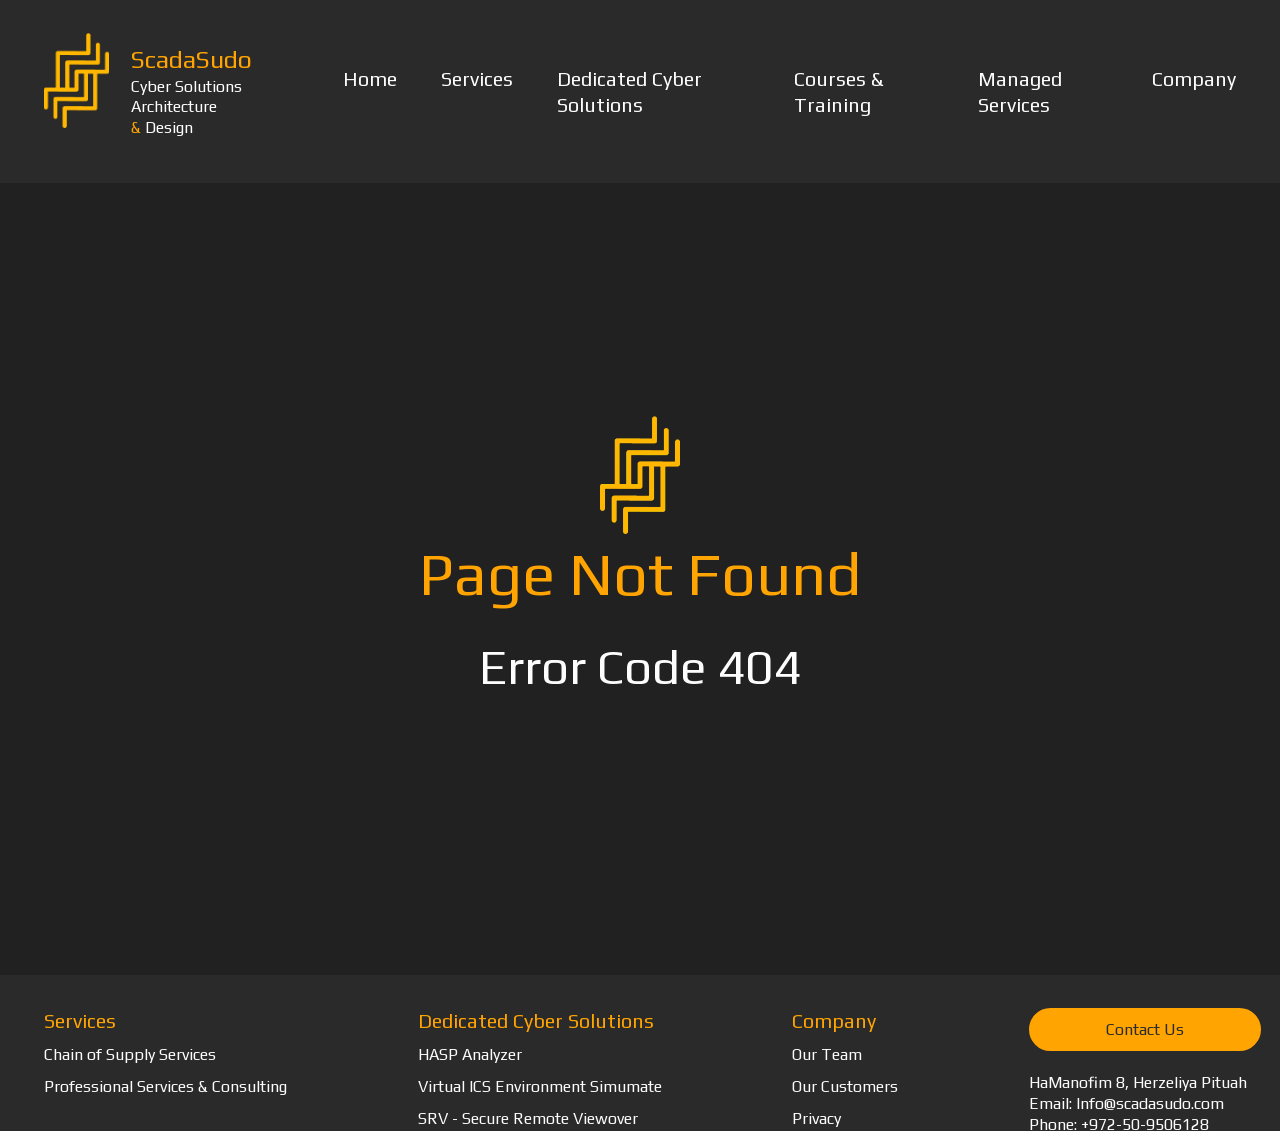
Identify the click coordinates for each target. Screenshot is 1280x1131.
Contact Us (1145, 1029)
